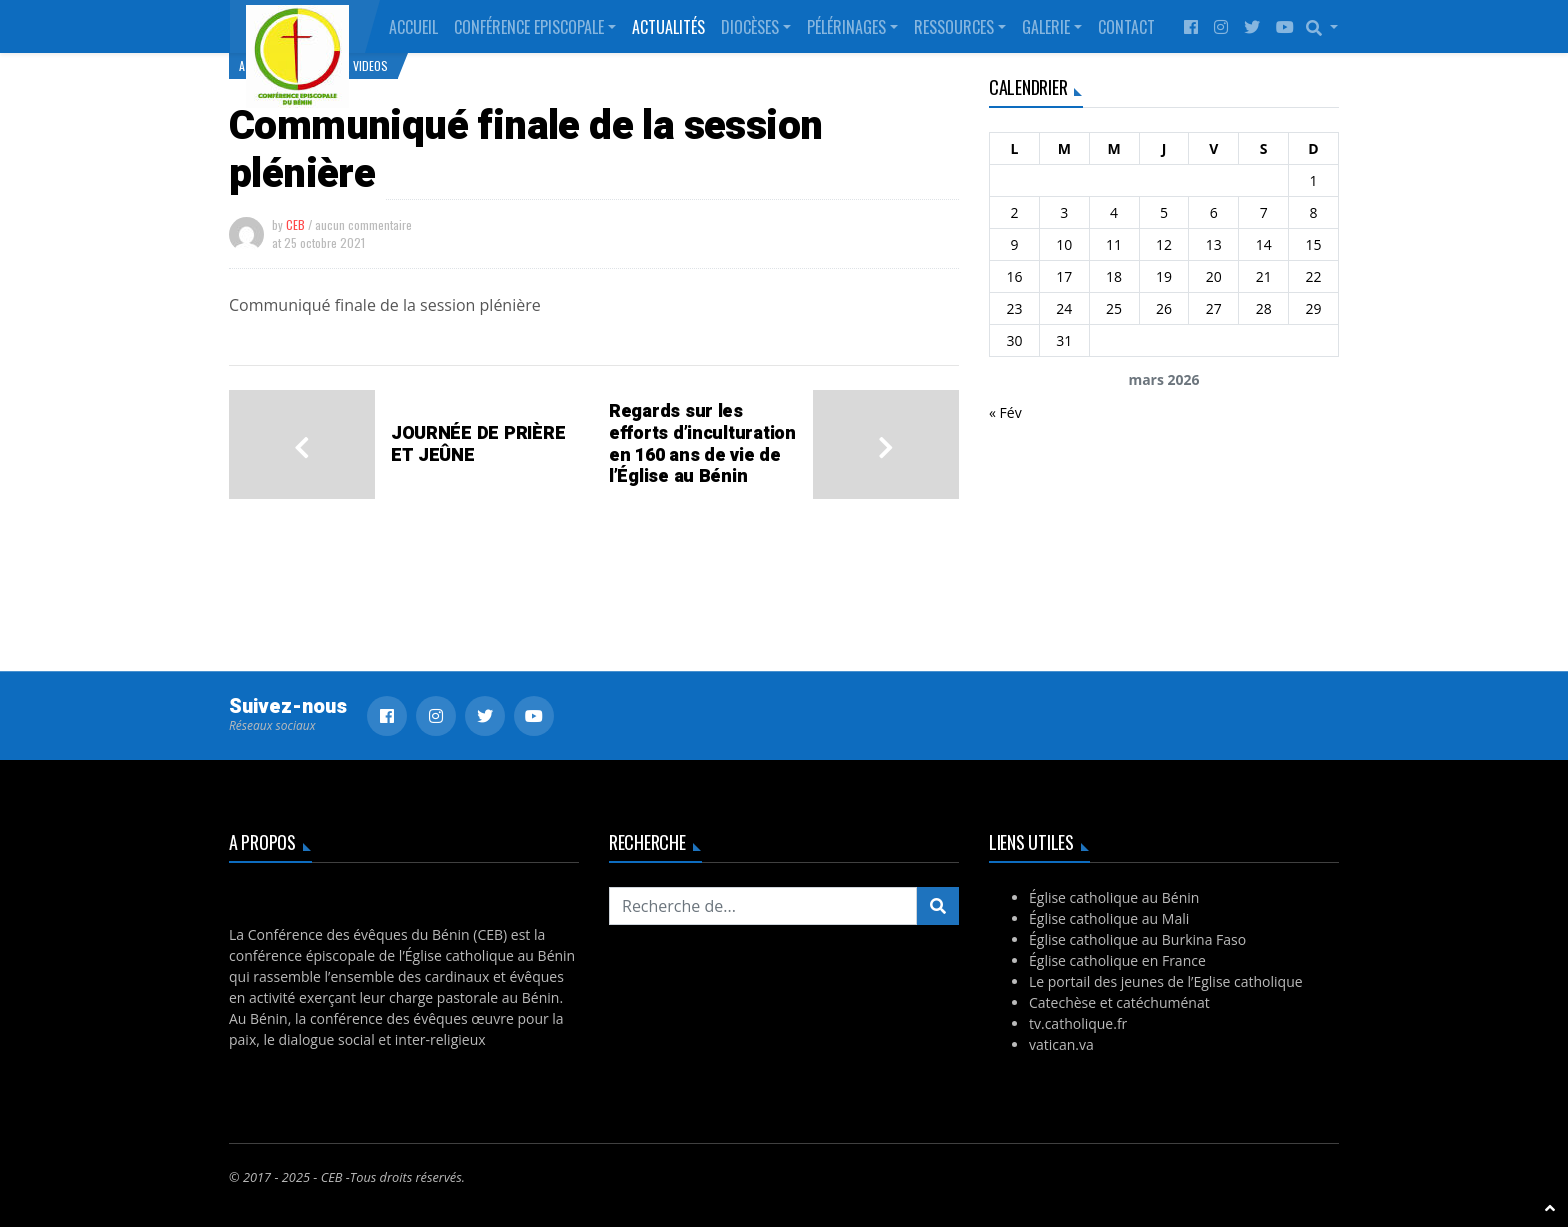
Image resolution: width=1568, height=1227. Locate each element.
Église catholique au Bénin (1114, 897)
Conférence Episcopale (529, 27)
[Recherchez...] (763, 906)
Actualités (668, 27)
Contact (1126, 27)
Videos (370, 65)
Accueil (413, 27)
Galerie (1046, 27)
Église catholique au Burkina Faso (1137, 939)
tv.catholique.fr (1078, 1023)
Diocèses (750, 27)
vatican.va (1061, 1044)
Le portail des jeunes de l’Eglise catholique (1166, 981)
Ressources (954, 27)
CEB (295, 224)
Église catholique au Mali (1109, 918)
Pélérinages (846, 27)
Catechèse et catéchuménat (1119, 1002)
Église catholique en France (1117, 960)
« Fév (1005, 412)
